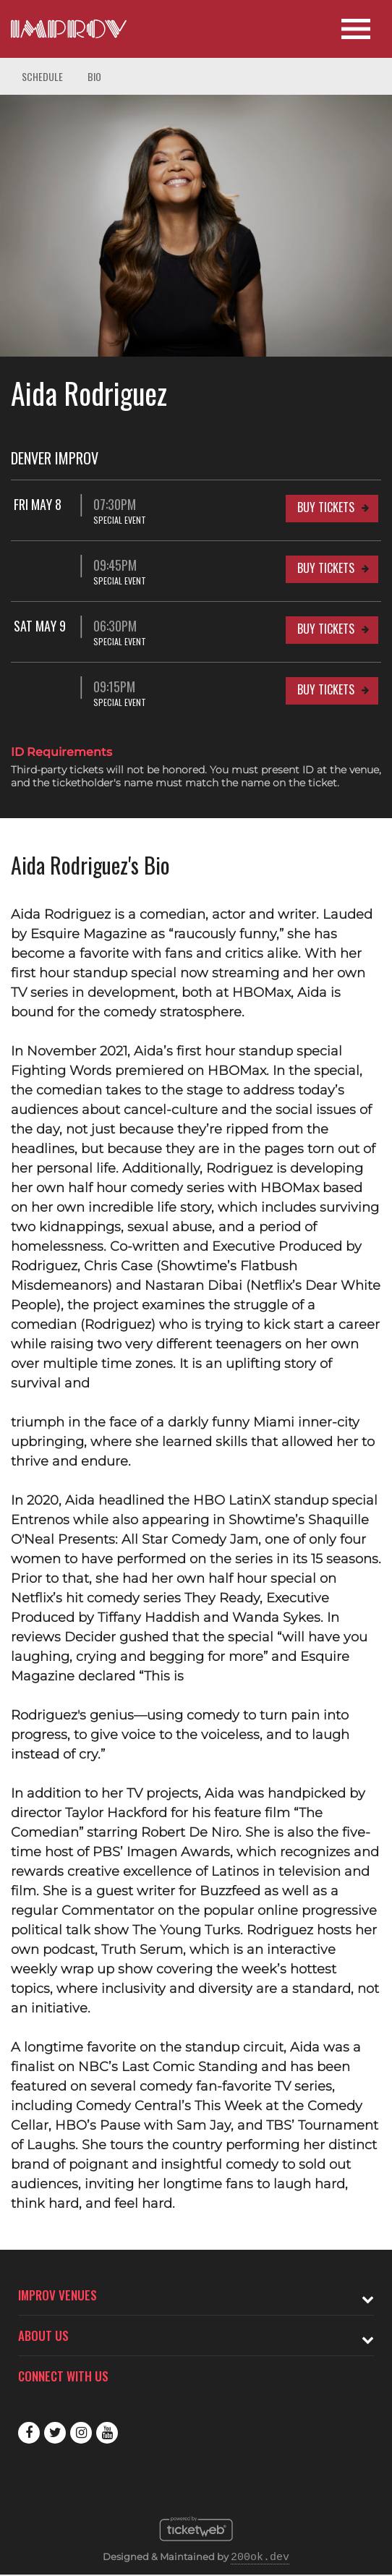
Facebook (29, 2433)
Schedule (42, 76)
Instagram (81, 2433)
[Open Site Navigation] (355, 29)
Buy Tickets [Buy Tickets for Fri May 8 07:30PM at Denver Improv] (325, 507)
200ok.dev (260, 2558)
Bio (94, 76)
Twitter (55, 2433)
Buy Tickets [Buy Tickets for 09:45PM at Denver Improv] (325, 568)
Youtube (107, 2433)
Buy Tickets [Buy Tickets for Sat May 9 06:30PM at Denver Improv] (325, 628)
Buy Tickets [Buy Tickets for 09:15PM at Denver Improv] (325, 689)
